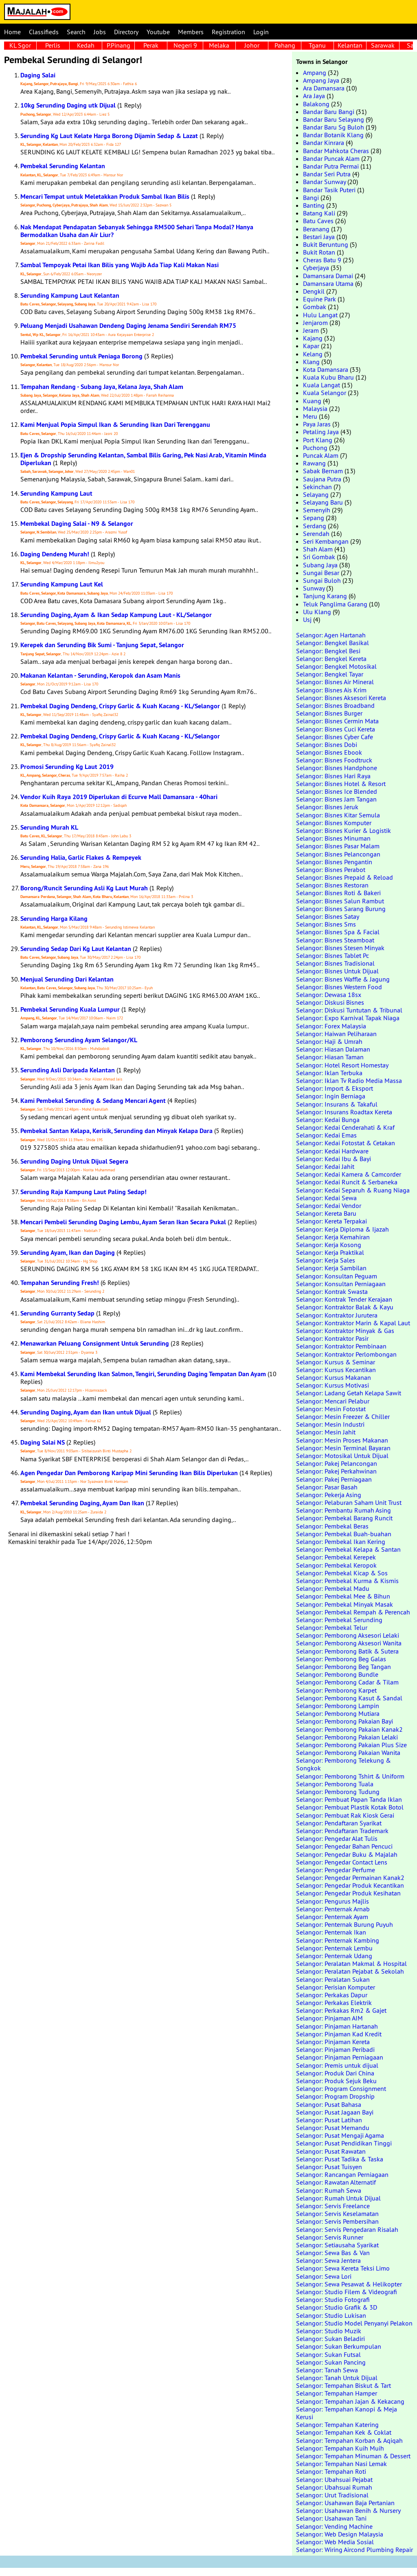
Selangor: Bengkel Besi (328, 651)
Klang (311, 362)
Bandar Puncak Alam (331, 158)
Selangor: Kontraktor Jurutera (336, 1315)
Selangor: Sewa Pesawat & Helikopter (349, 2284)
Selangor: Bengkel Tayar (329, 674)
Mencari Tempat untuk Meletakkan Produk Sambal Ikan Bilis (104, 196)
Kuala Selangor (324, 393)
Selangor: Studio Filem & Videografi (346, 2292)
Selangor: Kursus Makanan (333, 1377)
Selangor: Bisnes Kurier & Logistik (343, 830)
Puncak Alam (320, 455)
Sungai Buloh (322, 580)
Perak (150, 45)
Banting (314, 205)
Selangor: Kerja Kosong (328, 1245)
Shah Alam (318, 549)
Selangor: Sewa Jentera (328, 2260)
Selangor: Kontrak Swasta (332, 1291)
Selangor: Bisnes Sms (326, 924)
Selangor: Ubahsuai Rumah (334, 2487)
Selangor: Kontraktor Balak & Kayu (344, 1307)
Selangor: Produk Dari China (335, 2073)
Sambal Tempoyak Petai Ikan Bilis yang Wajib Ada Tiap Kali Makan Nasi (119, 265)
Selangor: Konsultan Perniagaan (341, 1284)
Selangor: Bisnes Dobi (326, 744)
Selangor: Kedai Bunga (328, 1120)
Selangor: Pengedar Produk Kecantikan (350, 1885)
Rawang (314, 463)
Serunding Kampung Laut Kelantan (69, 295)
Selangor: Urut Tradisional (332, 2495)
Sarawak (383, 45)
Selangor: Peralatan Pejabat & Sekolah (350, 1971)
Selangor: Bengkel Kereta (331, 658)
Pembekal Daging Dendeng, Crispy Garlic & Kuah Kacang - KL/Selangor (120, 706)
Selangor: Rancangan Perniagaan (342, 2174)
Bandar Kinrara (323, 142)
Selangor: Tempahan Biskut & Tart (343, 2385)
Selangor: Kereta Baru (326, 1213)
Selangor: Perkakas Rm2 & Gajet (341, 2010)
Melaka (219, 45)
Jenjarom (315, 322)
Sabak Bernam (323, 471)
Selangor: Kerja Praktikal (330, 1252)
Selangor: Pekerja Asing (328, 1495)
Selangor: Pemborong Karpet (336, 1690)
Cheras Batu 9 (322, 260)
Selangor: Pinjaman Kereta (333, 2042)
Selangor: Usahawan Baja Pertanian (345, 2503)
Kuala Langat (321, 385)
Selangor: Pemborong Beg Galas (341, 1659)
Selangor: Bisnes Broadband (335, 705)
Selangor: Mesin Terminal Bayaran (343, 1448)
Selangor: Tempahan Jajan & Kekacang (350, 2401)
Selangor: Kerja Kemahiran (333, 1237)
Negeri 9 (185, 45)
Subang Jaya (320, 565)
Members (191, 32)
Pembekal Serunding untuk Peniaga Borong (81, 356)
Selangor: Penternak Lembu (334, 1948)
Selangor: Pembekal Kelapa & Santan (348, 1549)
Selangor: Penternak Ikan (331, 1932)
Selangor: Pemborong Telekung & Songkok (343, 1764)
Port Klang (317, 440)
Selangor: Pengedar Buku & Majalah (346, 1854)
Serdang (314, 526)
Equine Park (319, 299)
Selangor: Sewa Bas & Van (333, 2253)
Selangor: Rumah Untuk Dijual (338, 2198)
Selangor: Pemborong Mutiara (338, 1713)
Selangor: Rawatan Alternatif (336, 2182)
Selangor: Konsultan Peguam (336, 1276)
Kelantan (350, 45)
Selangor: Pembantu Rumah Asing (343, 1510)
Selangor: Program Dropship (335, 2096)
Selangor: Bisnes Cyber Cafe (334, 737)
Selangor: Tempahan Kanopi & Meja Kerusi (346, 2413)
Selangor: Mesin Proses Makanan (342, 1440)
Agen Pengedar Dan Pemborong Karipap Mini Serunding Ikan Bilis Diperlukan (129, 1473)
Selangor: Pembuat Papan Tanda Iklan (349, 1799)
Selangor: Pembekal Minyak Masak (344, 1604)
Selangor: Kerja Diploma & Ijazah (342, 1229)
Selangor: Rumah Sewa (328, 2190)
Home (12, 32)
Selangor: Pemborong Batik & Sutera (347, 1651)
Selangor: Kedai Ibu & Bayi (333, 1159)
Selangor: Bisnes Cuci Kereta (335, 729)
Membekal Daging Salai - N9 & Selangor (76, 523)
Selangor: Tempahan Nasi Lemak (341, 2464)
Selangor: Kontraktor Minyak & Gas (345, 1330)
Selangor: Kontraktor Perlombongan (346, 1354)
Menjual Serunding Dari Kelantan (67, 979)
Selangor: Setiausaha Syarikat (337, 2245)
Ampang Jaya (321, 80)
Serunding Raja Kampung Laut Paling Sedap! (83, 1192)
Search (76, 32)
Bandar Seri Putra (327, 174)
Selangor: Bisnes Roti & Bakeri (338, 893)
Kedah (85, 45)
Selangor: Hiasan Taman (330, 1057)
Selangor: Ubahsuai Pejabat (334, 2479)
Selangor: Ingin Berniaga (330, 1096)
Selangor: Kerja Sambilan (331, 1268)
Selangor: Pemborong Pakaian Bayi (344, 1721)
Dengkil (314, 291)
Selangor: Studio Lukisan (331, 2315)
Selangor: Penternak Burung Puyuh (344, 1924)
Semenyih (316, 510)
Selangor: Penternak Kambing (337, 1940)
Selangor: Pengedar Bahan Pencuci (344, 1846)
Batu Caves (318, 221)
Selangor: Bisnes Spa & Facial (338, 932)
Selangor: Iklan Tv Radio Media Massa (349, 1080)
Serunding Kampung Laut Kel (61, 584)
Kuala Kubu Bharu (328, 377)
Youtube (158, 32)
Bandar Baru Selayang (333, 119)
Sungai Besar (321, 573)
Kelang (313, 354)
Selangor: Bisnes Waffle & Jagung (343, 979)
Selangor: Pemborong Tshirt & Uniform (350, 1776)
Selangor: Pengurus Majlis (332, 1901)
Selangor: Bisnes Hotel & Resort (341, 784)
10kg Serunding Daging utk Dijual (68, 105)
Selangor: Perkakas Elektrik (334, 2002)
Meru (310, 416)
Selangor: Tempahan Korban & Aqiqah (349, 2440)
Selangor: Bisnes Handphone (336, 768)
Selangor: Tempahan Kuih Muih (340, 2448)
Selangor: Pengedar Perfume (335, 1870)
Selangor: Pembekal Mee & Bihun (343, 1596)
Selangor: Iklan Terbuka (329, 1073)
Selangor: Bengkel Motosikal (336, 666)
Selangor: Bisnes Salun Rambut (340, 901)
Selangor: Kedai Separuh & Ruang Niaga (353, 1190)
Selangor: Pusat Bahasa (328, 2104)
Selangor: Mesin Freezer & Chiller (343, 1416)
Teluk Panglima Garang (335, 604)
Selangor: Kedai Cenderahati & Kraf (345, 1127)
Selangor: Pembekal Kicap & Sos (342, 1573)
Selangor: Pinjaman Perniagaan (339, 2057)
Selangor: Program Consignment (341, 2088)
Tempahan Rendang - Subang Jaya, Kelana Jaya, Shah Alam (101, 386)
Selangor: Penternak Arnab (333, 1909)
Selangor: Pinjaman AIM (329, 2018)
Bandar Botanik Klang (333, 135)
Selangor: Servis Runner (329, 2237)
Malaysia (315, 408)
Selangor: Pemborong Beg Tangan (343, 1666)
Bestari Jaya (319, 237)
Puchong (315, 448)
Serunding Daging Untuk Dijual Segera (74, 1161)
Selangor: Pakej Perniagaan (334, 1479)
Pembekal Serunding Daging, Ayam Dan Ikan (82, 1503)
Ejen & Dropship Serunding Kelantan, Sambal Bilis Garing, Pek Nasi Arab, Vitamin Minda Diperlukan (143, 459)
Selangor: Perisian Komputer (335, 1987)
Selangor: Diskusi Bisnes (330, 1002)
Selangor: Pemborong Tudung (338, 1792)
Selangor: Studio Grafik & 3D (336, 2307)
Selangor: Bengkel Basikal (332, 643)
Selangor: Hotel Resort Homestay (342, 1065)
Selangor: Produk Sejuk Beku (336, 2081)
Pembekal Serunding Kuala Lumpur (70, 1009)
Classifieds (44, 32)
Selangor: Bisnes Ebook (329, 752)
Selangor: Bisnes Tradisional (335, 963)
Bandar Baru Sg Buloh (333, 127)
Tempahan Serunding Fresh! (59, 1282)
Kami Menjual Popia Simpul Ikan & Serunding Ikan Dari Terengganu (115, 424)
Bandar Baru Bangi (328, 112)
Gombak (314, 307)
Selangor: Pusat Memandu (332, 2128)
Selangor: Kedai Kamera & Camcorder (348, 1174)
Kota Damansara (325, 369)
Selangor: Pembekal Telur (331, 1627)
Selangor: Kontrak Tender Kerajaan (344, 1299)
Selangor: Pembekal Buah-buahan (343, 1534)
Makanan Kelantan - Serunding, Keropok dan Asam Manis (100, 675)
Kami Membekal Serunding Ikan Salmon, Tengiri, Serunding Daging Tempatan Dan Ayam (143, 1374)
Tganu (317, 45)
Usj (307, 619)
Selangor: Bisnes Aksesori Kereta (341, 698)
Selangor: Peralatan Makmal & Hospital (351, 1963)
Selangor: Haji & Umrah (329, 1041)
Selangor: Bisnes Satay (327, 916)
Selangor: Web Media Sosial (335, 2542)
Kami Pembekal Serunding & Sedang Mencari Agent (93, 1100)
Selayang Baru (323, 502)
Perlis (52, 45)
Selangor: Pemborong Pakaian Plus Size (351, 1745)
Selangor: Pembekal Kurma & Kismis (347, 1581)
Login (261, 32)
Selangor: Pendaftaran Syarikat (339, 1823)
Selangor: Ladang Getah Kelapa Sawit (348, 1393)
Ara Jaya (314, 96)
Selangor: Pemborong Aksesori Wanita (349, 1643)
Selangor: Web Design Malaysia (339, 2534)
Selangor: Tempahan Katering (337, 2424)
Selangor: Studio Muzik (328, 2331)
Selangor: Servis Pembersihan (337, 2221)
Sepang (313, 518)
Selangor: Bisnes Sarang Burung (341, 909)
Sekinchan (317, 487)
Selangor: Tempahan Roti (331, 2471)
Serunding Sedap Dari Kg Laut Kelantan (75, 948)
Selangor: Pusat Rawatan (331, 2151)
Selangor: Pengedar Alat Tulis (336, 1838)
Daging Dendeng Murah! (54, 554)
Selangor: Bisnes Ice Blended (336, 791)
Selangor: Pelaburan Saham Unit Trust (349, 1502)
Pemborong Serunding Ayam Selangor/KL (78, 1040)
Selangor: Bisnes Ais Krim (331, 690)
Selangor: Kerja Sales (325, 1260)
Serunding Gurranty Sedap (57, 1313)
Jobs (100, 32)
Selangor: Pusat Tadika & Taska (339, 2159)
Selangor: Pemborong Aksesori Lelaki (347, 1635)
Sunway (314, 588)
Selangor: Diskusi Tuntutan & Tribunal (349, 1010)
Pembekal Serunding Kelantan (62, 166)
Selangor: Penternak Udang (334, 1956)
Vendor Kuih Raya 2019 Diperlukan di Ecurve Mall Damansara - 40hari (118, 797)
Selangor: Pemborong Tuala (334, 1784)
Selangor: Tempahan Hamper (336, 2393)
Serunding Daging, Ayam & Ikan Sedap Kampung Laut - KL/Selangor (116, 615)
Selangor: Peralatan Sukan (333, 1979)
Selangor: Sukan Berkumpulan (338, 2346)
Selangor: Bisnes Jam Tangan (336, 799)
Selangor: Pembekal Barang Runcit (344, 1518)
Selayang (316, 494)
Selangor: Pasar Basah (327, 1487)
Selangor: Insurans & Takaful (336, 1104)
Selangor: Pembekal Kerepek (336, 1557)
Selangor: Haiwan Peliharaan (336, 1034)
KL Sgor (20, 45)
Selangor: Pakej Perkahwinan (336, 1471)
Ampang (314, 72)
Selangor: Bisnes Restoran (332, 885)
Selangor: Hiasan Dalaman (333, 1049)
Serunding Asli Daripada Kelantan (67, 1070)
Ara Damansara (324, 88)
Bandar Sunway (324, 182)
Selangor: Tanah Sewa (327, 2370)
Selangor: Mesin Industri (330, 1424)
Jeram (311, 330)
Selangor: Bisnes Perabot (330, 869)
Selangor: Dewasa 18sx (328, 994)
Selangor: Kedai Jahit (325, 1166)
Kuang (312, 401)
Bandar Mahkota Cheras (336, 151)
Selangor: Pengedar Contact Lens (341, 1862)
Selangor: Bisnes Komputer (333, 823)
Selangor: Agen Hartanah (331, 635)
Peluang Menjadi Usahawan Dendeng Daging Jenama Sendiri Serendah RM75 (128, 325)
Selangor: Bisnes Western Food (339, 987)
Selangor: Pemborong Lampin (337, 1706)
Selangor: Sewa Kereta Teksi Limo (343, 2268)
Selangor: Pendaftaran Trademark (342, 1831)
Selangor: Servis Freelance (333, 2206)
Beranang (316, 229)
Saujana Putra (322, 479)
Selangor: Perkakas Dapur (331, 1995)
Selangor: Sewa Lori (323, 2276)
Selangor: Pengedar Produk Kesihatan (348, 1893)
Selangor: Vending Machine (334, 2526)
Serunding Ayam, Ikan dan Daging (67, 1252)
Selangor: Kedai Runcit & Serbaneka (346, 1182)
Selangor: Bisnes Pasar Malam (338, 846)
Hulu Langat (320, 315)
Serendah (316, 533)
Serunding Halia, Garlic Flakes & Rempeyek (80, 857)
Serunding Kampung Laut (56, 493)
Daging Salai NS (42, 1442)
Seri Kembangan (326, 541)
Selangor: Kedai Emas (326, 1135)
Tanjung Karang (325, 596)
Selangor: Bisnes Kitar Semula (338, 815)
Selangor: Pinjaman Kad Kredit (339, 2034)
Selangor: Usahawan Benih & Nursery (348, 2510)
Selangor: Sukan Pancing (331, 2362)
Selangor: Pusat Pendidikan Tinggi (344, 2143)
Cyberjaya (316, 268)
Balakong (316, 104)
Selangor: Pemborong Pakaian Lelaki (347, 1737)
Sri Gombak (319, 557)
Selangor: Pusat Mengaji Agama (340, 2135)
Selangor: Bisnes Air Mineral (335, 682)
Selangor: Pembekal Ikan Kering (340, 1541)
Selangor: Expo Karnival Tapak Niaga (347, 1018)
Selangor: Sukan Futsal (328, 2354)
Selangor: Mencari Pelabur (332, 1401)
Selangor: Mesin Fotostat (331, 1409)
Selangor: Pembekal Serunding (339, 1620)
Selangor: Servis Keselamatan (337, 2213)
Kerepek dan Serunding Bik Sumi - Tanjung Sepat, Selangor (102, 645)
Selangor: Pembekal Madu (332, 1588)
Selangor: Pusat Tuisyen (329, 2167)
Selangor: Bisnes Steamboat (335, 940)
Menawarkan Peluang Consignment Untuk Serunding (94, 1343)
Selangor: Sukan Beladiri (330, 2338)
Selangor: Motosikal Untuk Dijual (342, 1456)
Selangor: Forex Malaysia (331, 1026)
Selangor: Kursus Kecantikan (336, 1370)
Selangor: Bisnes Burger (329, 713)
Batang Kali (319, 213)
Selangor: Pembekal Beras (332, 1526)
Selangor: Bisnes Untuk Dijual (337, 971)
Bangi (311, 197)
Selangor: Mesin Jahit (326, 1432)
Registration (228, 32)
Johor (251, 45)
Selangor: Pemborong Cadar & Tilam (347, 1682)
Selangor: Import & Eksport (334, 1088)
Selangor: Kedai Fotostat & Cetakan (345, 1143)
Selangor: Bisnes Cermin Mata (337, 721)
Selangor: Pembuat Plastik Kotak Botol (350, 1807)
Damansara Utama (328, 283)
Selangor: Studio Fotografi (333, 2299)
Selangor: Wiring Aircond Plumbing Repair (354, 2549)
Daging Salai (37, 75)
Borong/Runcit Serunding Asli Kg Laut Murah (84, 888)
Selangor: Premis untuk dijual (337, 2065)
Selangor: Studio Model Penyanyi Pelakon (354, 2323)
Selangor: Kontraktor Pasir (332, 1338)
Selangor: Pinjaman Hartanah (337, 2026)
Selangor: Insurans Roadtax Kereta (344, 1112)
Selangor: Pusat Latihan (329, 2120)
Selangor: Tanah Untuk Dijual (336, 2378)
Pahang (284, 45)
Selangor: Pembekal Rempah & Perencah (353, 1612)
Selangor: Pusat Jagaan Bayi (334, 2112)
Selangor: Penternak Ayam (332, 1917)
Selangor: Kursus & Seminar (335, 1362)
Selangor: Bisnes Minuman (333, 838)
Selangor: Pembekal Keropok (336, 1565)
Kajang (313, 338)
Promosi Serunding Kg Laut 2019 (67, 766)
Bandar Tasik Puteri (329, 190)
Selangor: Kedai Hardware (332, 1151)
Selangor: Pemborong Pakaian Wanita (348, 1752)
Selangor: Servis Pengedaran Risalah (347, 2229)
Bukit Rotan (319, 252)
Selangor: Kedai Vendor (328, 1205)
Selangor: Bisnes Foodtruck (334, 760)
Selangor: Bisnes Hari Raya (333, 776)
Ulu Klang (317, 612)
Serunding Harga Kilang (54, 918)
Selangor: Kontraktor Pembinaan (341, 1346)
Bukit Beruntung (325, 244)
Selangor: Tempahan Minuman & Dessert (353, 2456)
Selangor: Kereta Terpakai (331, 1221)
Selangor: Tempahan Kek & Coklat (343, 2432)
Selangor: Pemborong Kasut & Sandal (349, 1698)
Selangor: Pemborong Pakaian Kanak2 (349, 1729)
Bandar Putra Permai (331, 166)
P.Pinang (118, 45)
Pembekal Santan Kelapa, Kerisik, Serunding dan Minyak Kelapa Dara (116, 1131)
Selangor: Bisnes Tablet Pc (332, 955)
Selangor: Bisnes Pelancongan (338, 854)
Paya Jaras (317, 424)
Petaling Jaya (321, 432)
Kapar (311, 346)
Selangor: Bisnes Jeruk (327, 807)
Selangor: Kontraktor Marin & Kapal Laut (353, 1323)
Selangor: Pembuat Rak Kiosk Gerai (345, 1815)
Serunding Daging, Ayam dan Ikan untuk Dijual (85, 1412)
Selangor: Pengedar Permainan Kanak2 (350, 1877)
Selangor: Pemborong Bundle (337, 1674)
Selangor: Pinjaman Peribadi (335, 2049)
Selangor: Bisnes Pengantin (334, 862)
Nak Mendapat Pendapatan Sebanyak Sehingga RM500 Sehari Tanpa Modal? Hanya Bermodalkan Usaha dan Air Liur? (136, 231)
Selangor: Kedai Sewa (326, 1198)
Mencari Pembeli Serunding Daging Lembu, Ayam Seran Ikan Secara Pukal (123, 1222)
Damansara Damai (328, 276)
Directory (126, 32)
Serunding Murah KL (49, 827)
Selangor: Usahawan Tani (331, 2518)
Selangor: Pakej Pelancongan (336, 1463)
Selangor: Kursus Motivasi (332, 1385)
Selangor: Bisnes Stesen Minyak (340, 948)
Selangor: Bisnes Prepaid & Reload (344, 877)
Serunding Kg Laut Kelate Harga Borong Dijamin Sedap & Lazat (109, 136)
